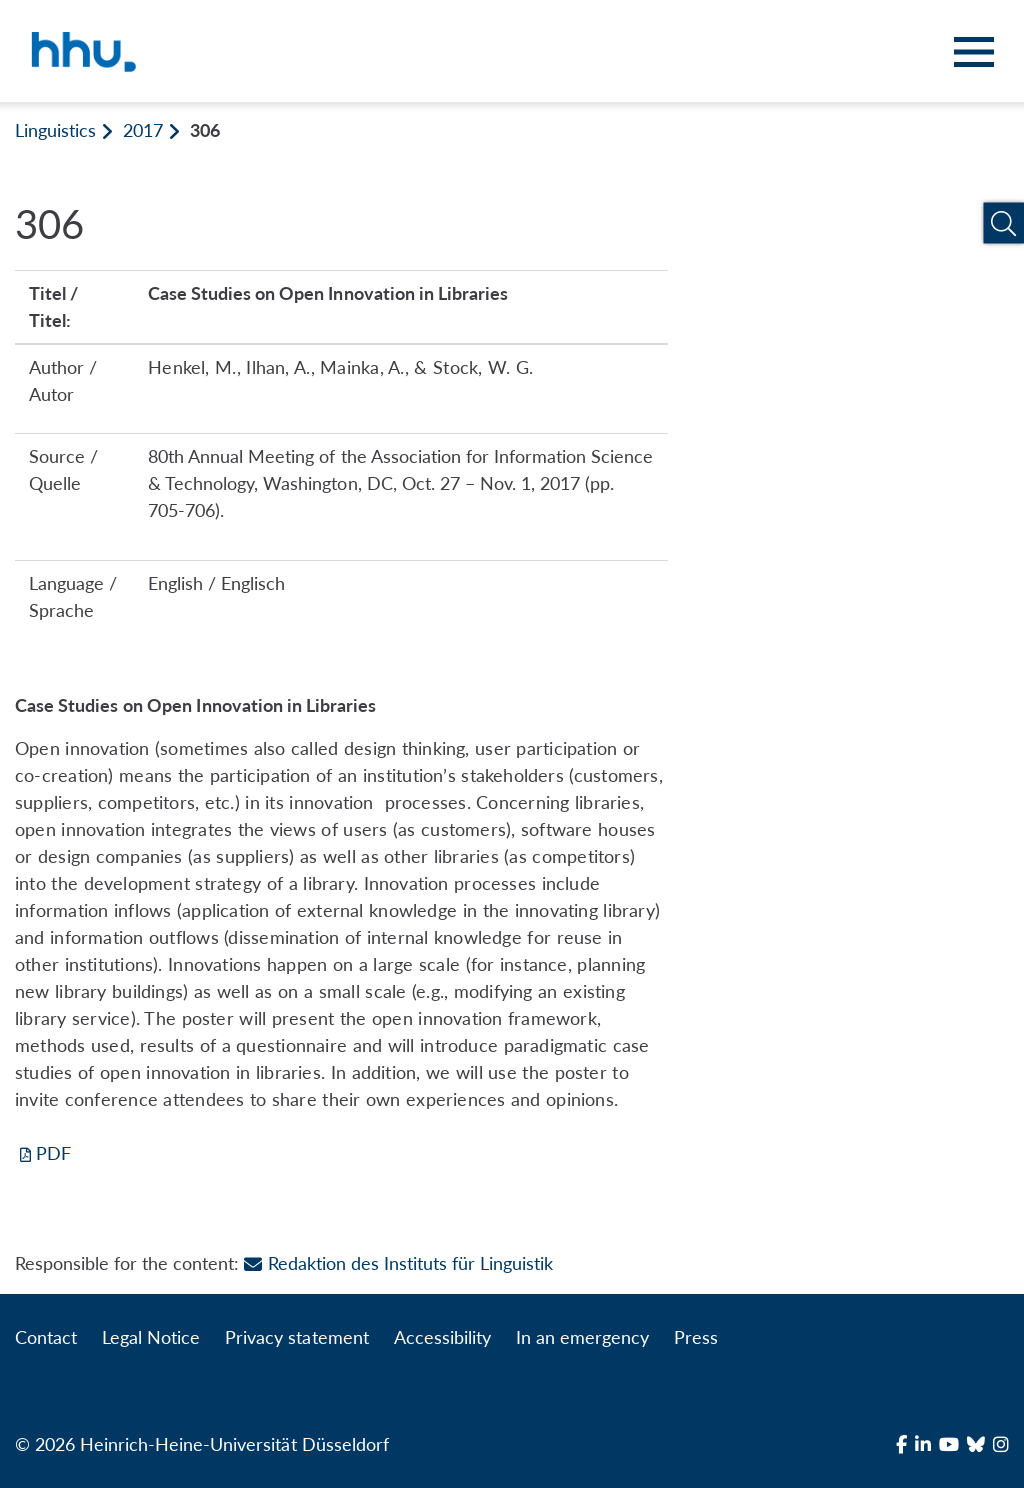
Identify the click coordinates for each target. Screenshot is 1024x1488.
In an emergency (582, 1337)
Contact (46, 1337)
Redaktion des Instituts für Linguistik (398, 1263)
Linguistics (55, 130)
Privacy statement (296, 1337)
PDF (53, 1153)
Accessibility (442, 1337)
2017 (143, 130)
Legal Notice (151, 1337)
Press (696, 1337)
